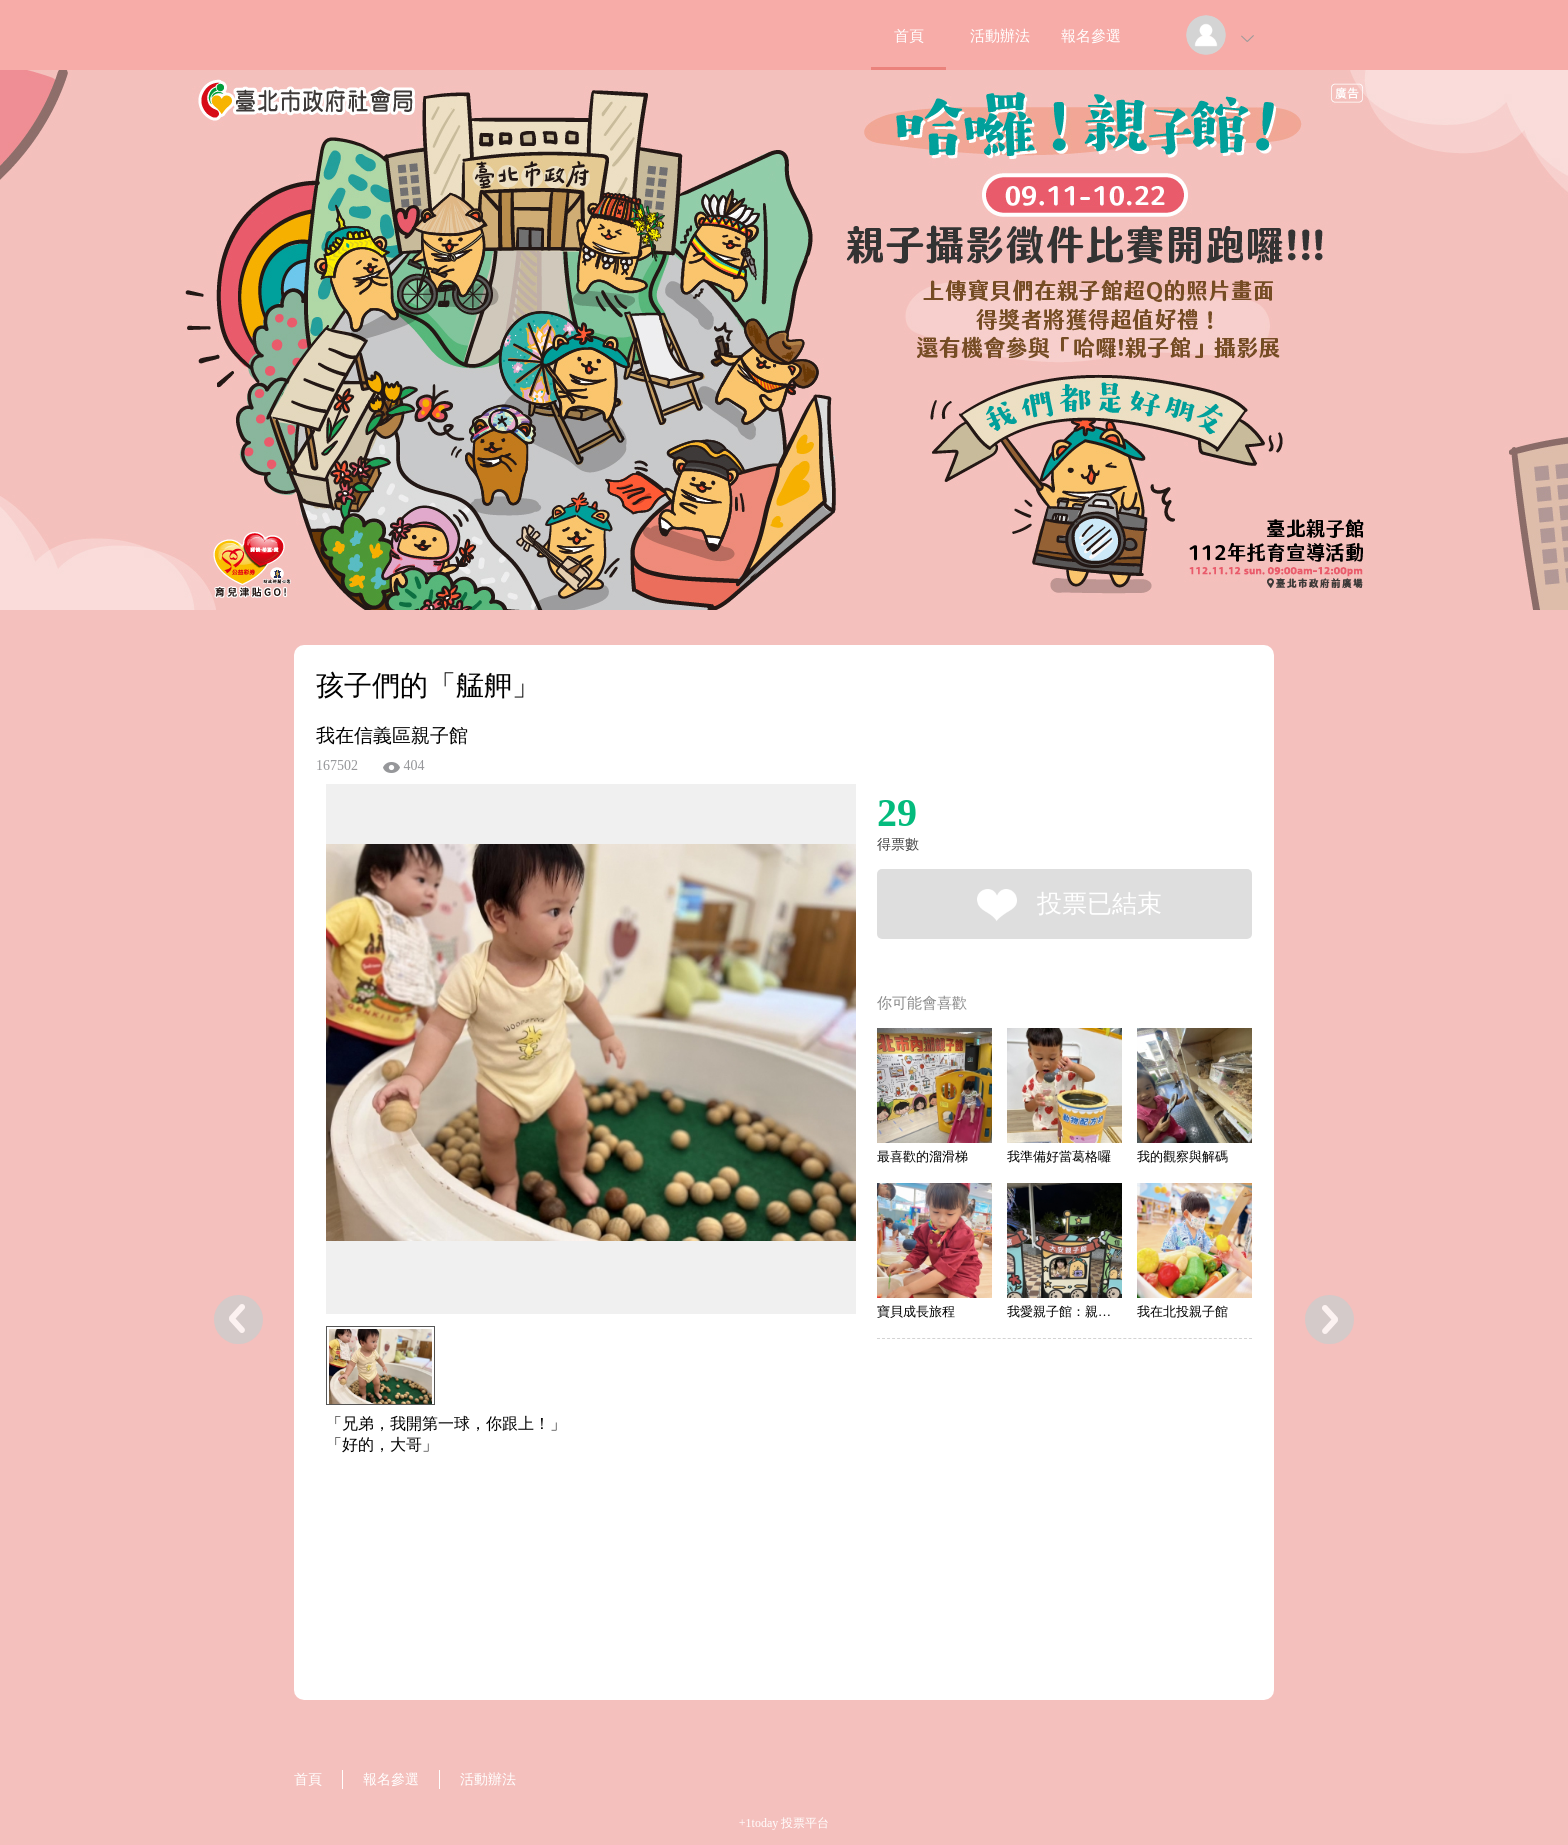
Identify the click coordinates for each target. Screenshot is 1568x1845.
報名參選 (1091, 36)
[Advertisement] (560, 1546)
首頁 (909, 36)
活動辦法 (1000, 36)
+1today (758, 1823)
